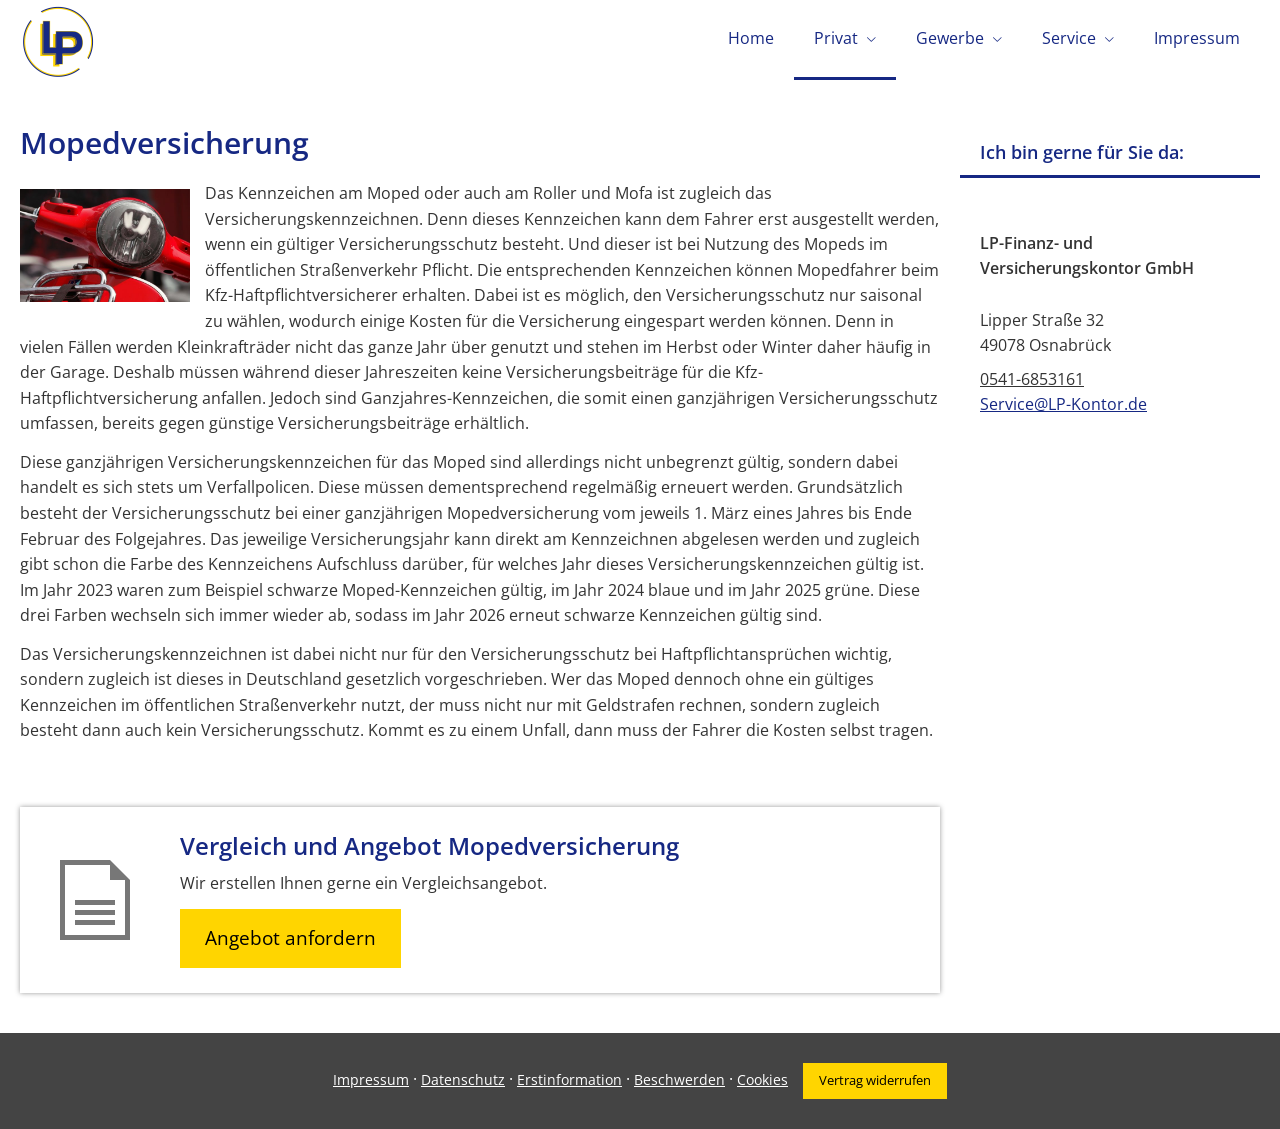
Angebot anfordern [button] (290, 938)
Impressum (371, 1079)
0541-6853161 (1032, 379)
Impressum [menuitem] (1197, 38)
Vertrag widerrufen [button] (875, 1080)
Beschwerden (679, 1079)
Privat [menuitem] (836, 38)
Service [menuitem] (1069, 38)
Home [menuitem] (751, 38)
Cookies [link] (762, 1079)
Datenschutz (463, 1079)
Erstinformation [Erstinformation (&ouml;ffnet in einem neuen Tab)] (569, 1079)
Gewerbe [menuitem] (950, 38)
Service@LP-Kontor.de (1063, 404)
